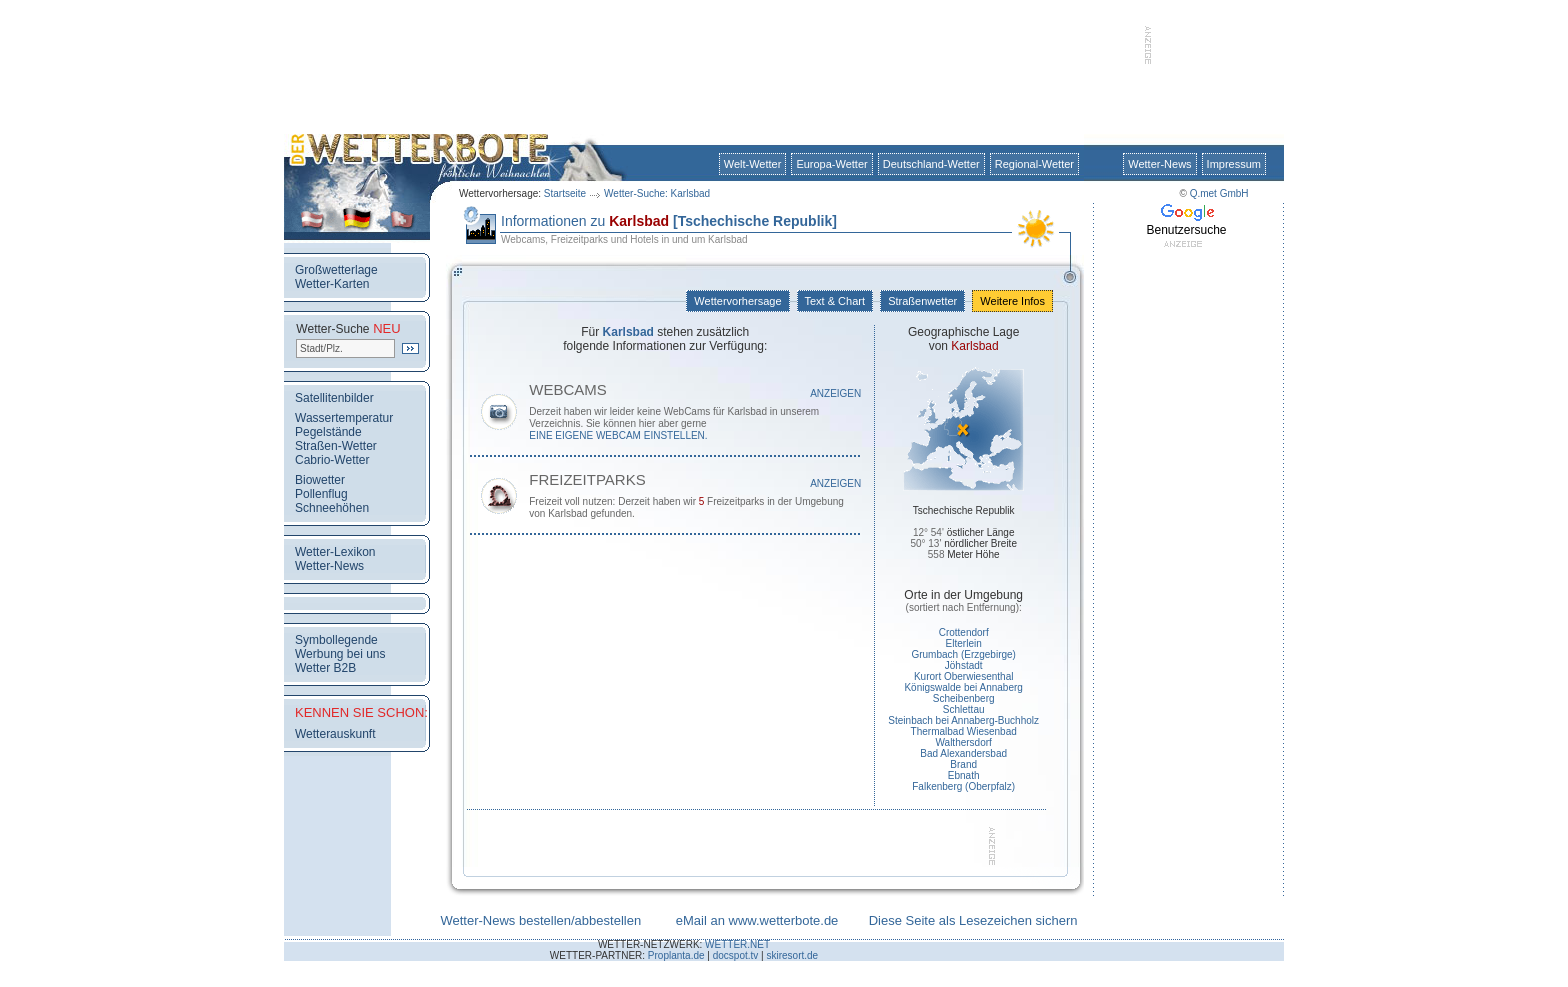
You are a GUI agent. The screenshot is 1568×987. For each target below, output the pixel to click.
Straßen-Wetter (336, 446)
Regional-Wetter (1034, 164)
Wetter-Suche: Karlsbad (657, 193)
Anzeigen (835, 393)
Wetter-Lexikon (335, 552)
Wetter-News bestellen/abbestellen (540, 920)
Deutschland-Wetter (931, 164)
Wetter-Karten (332, 284)
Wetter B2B (325, 668)
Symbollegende (336, 640)
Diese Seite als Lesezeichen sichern (973, 920)
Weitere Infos (1012, 301)
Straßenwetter (922, 301)
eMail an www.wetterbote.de (757, 920)
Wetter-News (1159, 164)
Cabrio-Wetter (332, 460)
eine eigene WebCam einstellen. (618, 435)
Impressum (1234, 164)
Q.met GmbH (1219, 193)
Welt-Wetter (753, 164)
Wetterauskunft (335, 734)
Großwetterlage (336, 270)
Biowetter (320, 480)
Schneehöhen (332, 508)
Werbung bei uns (340, 654)
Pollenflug (321, 494)
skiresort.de (792, 955)
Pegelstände (328, 432)
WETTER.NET (737, 944)
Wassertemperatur (344, 418)
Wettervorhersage (737, 301)
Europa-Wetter (831, 164)
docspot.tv (736, 955)
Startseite (565, 193)
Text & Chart (835, 301)
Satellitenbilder (334, 398)
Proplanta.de (676, 955)
